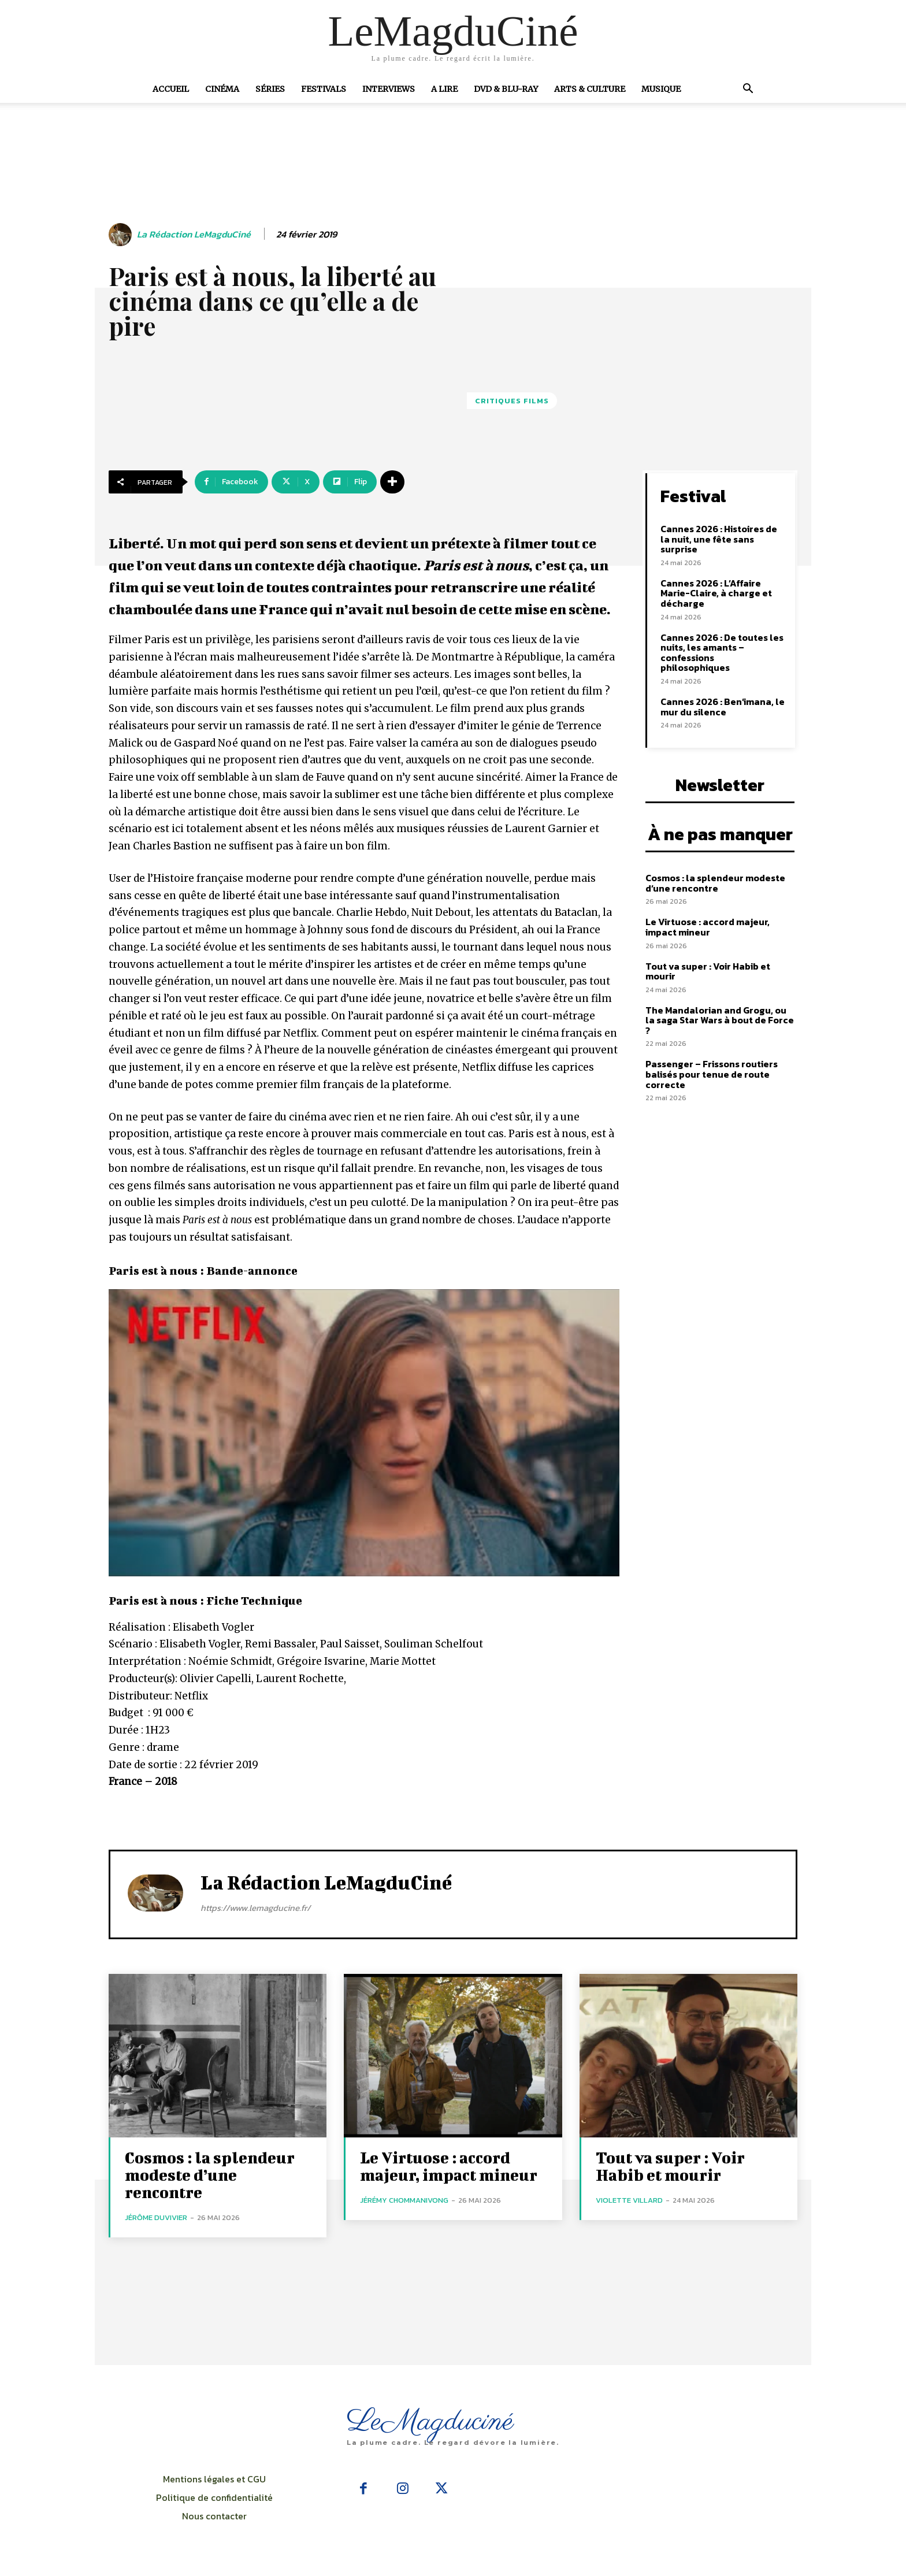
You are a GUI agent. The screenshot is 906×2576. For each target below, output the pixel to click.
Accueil (171, 89)
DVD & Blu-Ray (506, 89)
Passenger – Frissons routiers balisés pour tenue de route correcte (711, 1074)
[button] (748, 89)
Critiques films (512, 400)
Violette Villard (629, 2200)
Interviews (388, 89)
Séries (270, 89)
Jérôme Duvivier (156, 2217)
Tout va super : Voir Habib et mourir (707, 971)
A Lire (444, 89)
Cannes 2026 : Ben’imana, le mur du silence (722, 707)
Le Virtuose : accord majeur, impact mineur (707, 927)
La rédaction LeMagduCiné (194, 234)
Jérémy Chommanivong (404, 2200)
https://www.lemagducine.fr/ (255, 1907)
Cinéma (222, 89)
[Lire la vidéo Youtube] (364, 1432)
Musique (661, 89)
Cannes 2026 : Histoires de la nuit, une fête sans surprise (718, 539)
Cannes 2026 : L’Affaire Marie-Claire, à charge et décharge (716, 593)
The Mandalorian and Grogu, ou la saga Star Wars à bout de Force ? (719, 1020)
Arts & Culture (589, 89)
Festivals (323, 89)
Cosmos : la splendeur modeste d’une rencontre (715, 883)
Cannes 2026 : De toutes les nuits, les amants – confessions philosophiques (722, 652)
